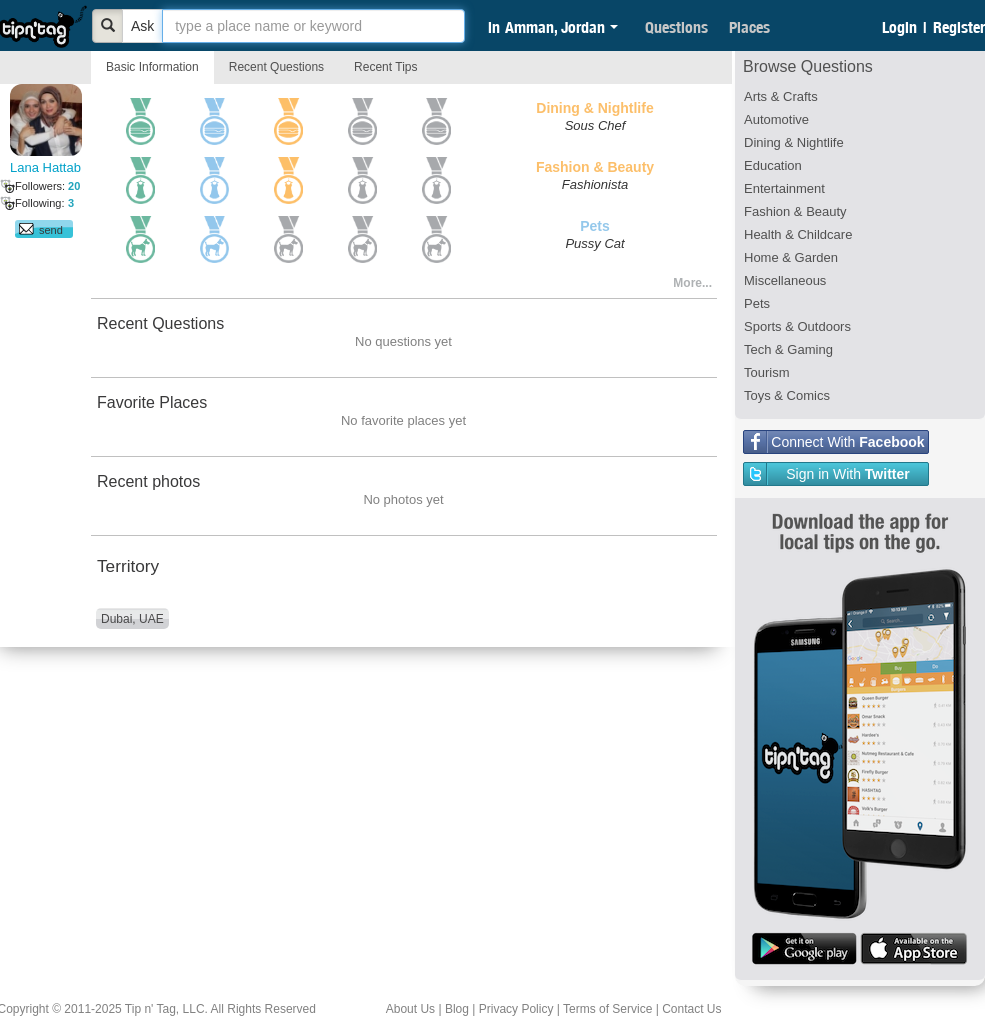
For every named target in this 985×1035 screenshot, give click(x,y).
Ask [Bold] (142, 26)
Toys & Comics (787, 395)
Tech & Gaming (788, 349)
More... (692, 283)
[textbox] (313, 26)
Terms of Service (607, 1009)
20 (74, 186)
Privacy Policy (516, 1009)
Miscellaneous (785, 280)
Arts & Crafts (781, 96)
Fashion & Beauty (795, 211)
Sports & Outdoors (797, 326)
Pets (757, 303)
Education (773, 165)
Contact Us (691, 1009)
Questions (676, 27)
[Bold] (108, 26)
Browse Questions (808, 66)
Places (749, 27)
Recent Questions (276, 67)
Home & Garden (791, 257)
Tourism (767, 372)
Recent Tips (385, 67)
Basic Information (152, 67)
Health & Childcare (798, 234)
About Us (410, 1009)
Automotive (776, 119)
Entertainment (784, 188)
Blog (457, 1009)
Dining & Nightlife (794, 142)
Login (899, 27)
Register (959, 27)
